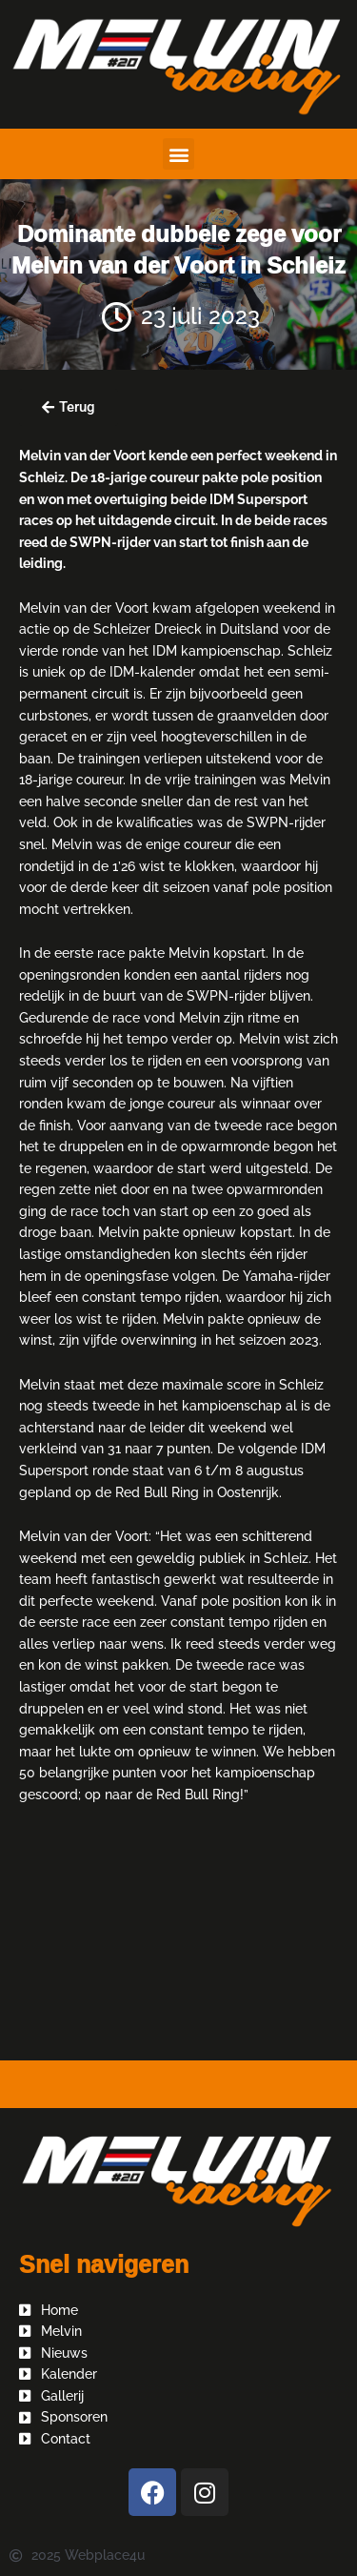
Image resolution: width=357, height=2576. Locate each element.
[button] (178, 154)
